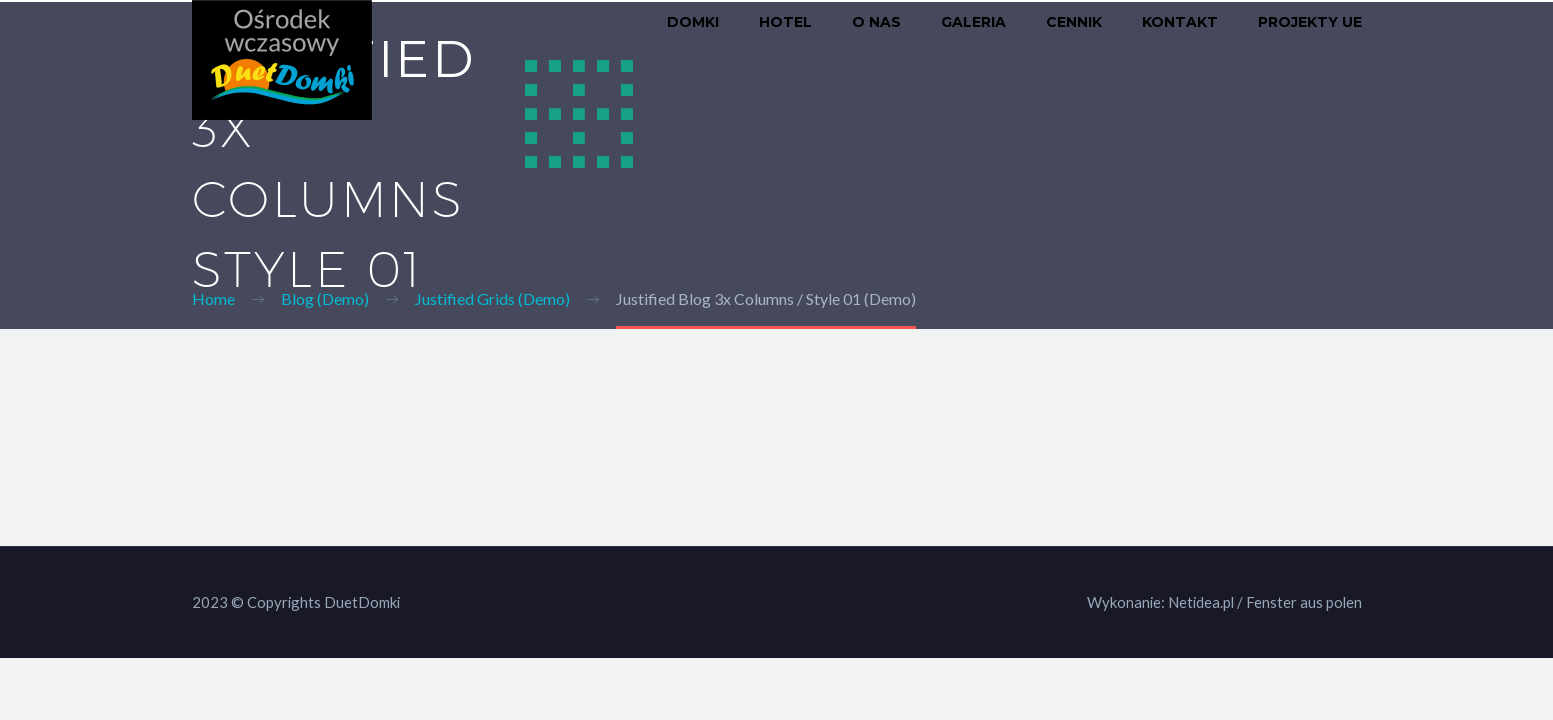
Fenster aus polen (1304, 602)
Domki (693, 22)
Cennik (1074, 22)
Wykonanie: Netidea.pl (1160, 602)
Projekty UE (1310, 22)
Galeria (973, 22)
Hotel (785, 22)
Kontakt (1180, 22)
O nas (876, 22)
